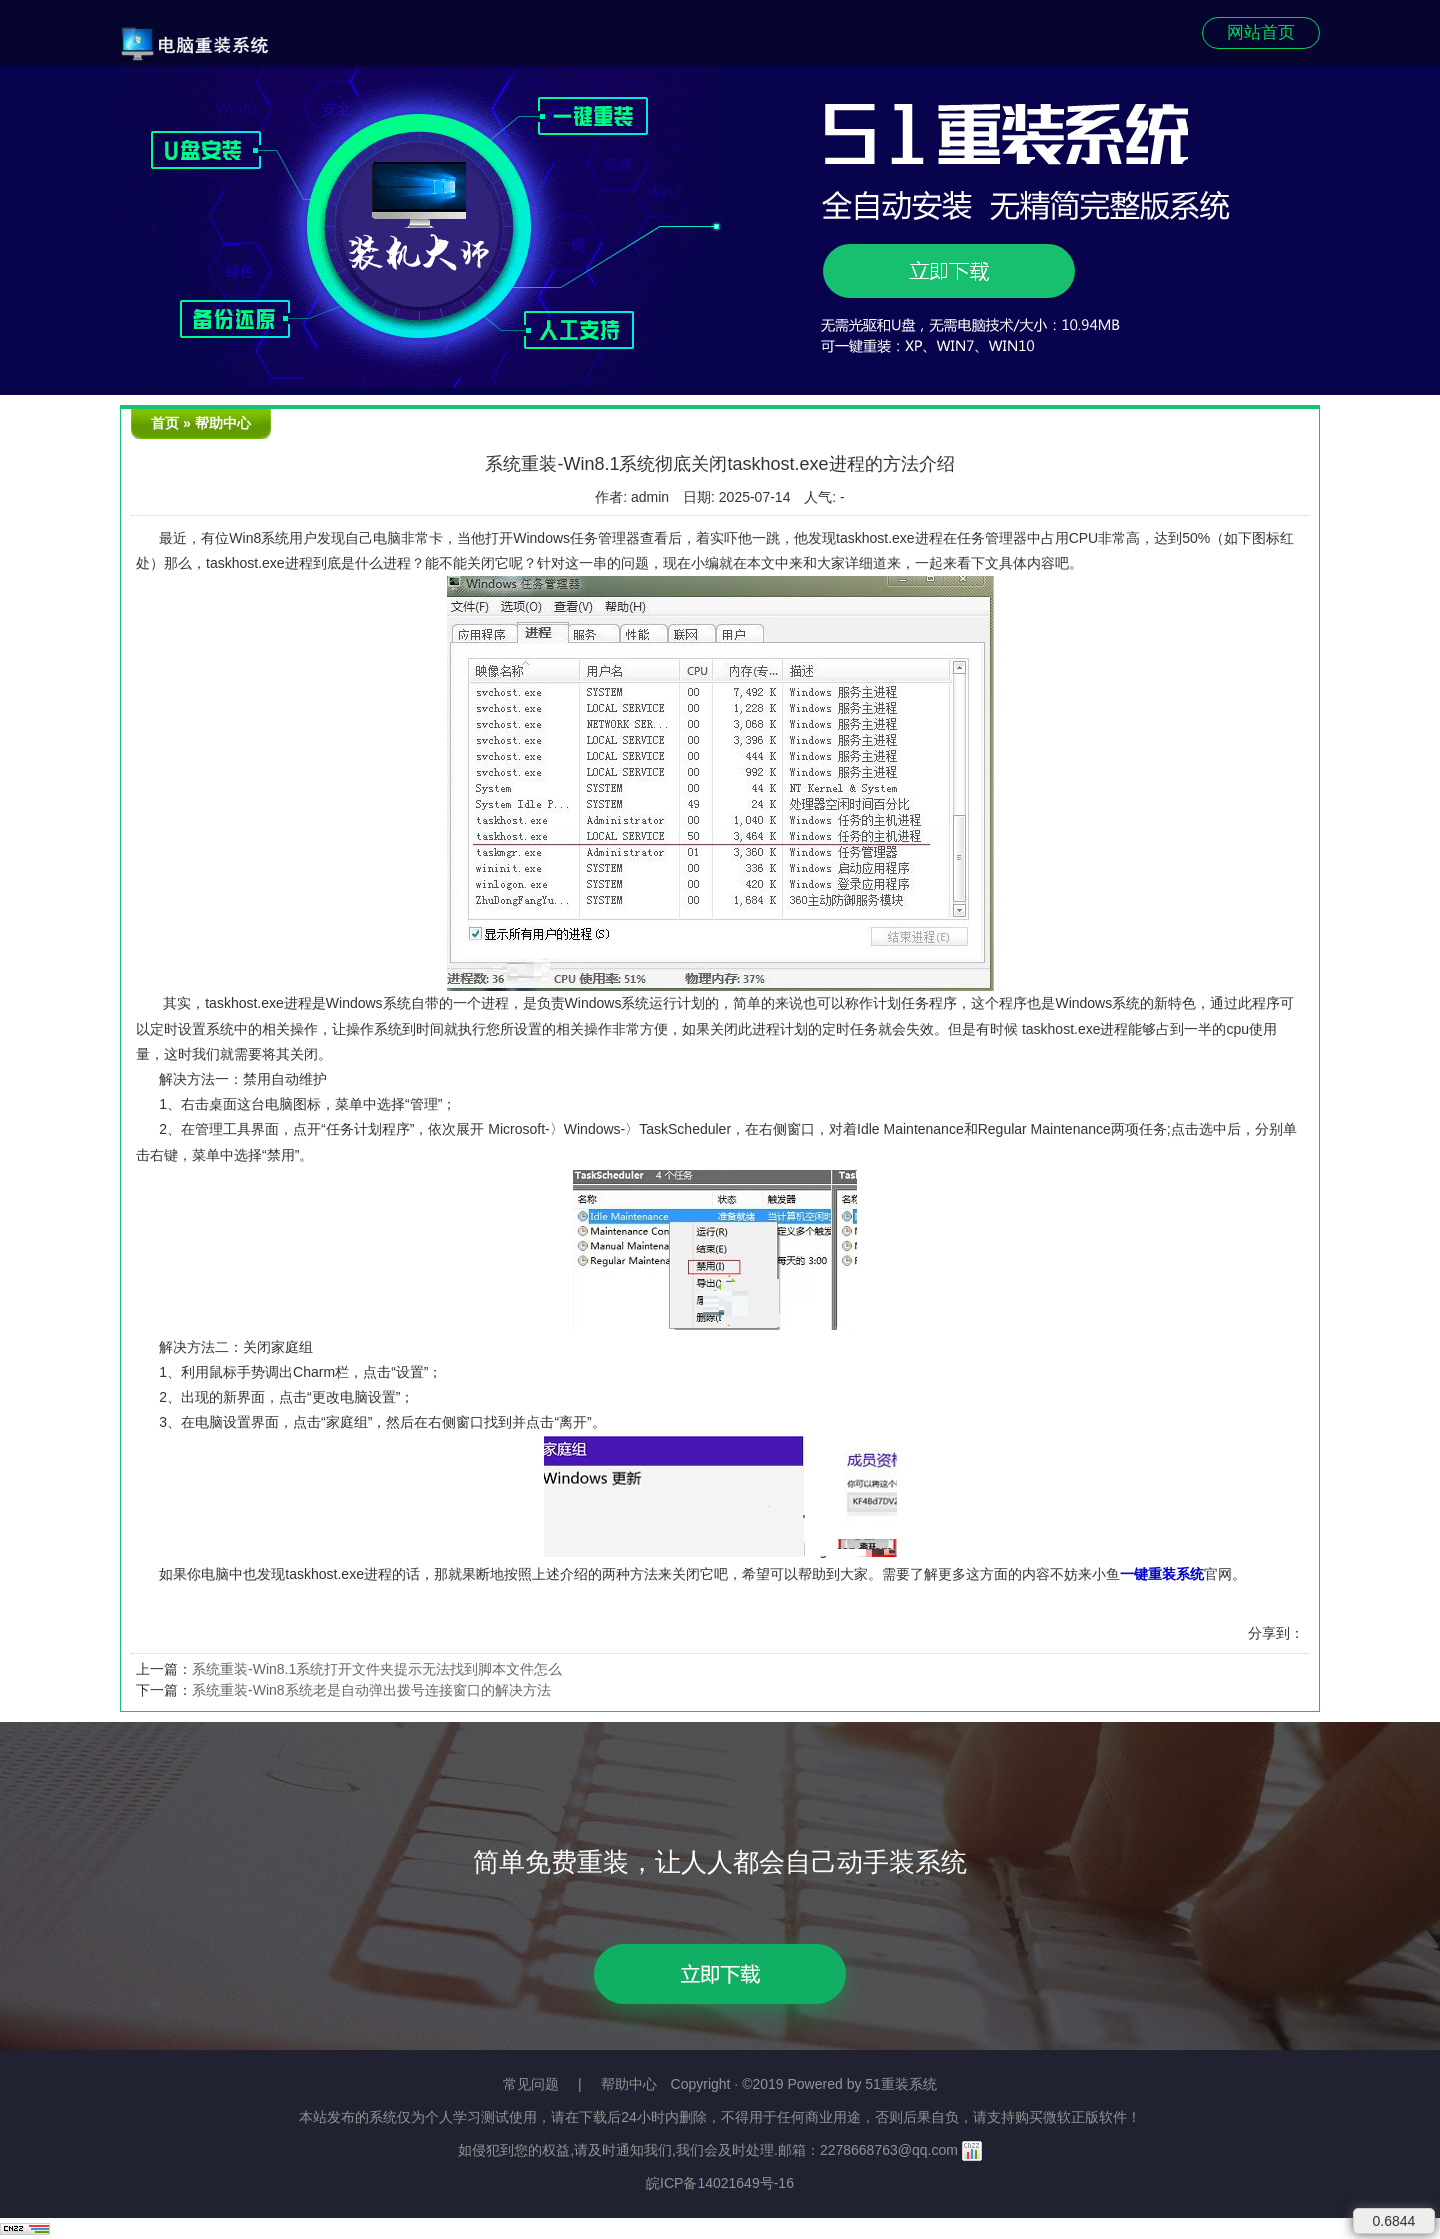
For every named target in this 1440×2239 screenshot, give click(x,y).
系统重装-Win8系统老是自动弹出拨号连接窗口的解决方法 (371, 1690)
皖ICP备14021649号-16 (720, 2183)
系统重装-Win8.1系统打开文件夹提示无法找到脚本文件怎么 (377, 1669)
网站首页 (1261, 32)
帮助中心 (223, 423)
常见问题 (531, 2084)
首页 (165, 423)
